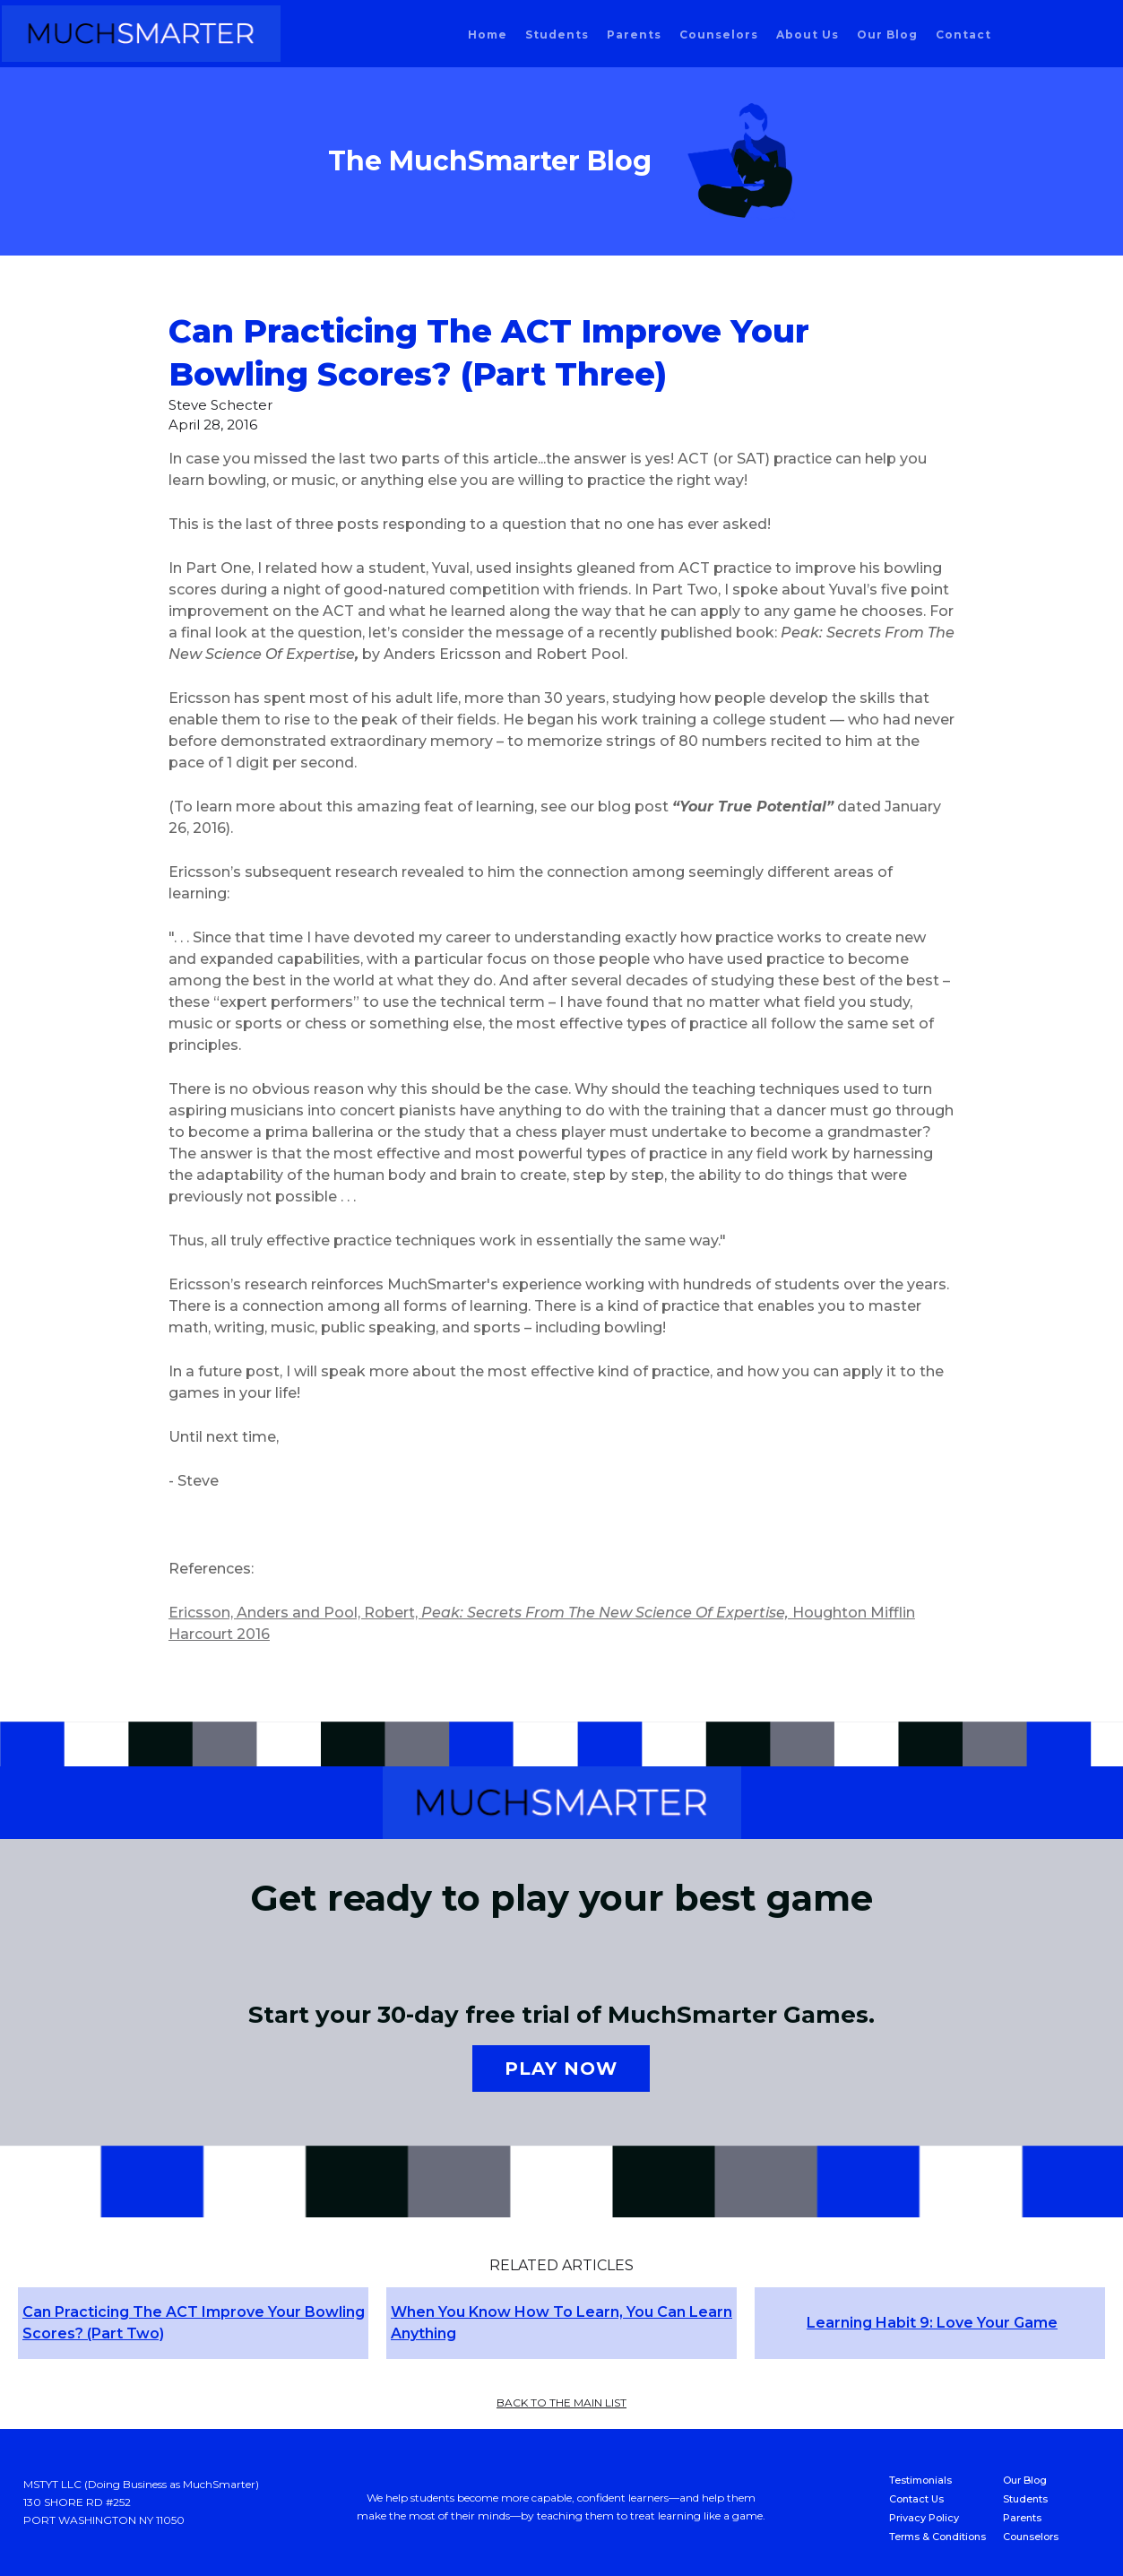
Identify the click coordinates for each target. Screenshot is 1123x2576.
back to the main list (561, 2402)
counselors (718, 34)
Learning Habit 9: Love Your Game (932, 2322)
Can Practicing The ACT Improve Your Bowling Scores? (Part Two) (193, 2322)
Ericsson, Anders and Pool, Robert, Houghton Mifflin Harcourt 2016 (541, 1623)
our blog (887, 34)
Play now (561, 2068)
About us (807, 34)
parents (634, 34)
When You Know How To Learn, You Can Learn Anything (561, 2322)
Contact (963, 34)
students (557, 34)
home (487, 34)
